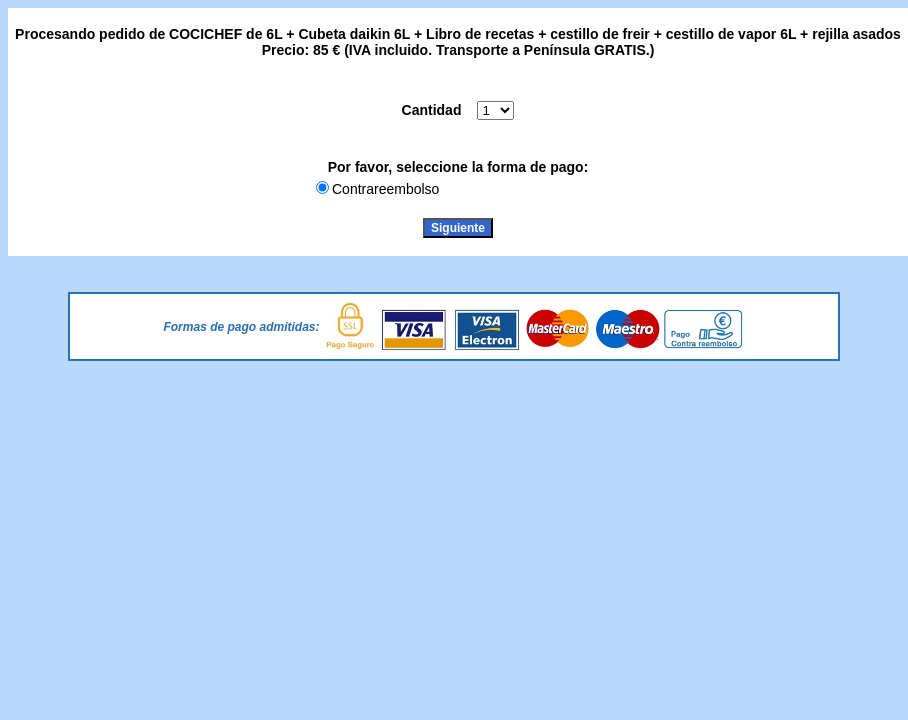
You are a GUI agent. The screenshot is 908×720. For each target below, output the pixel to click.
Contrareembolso (385, 189)
